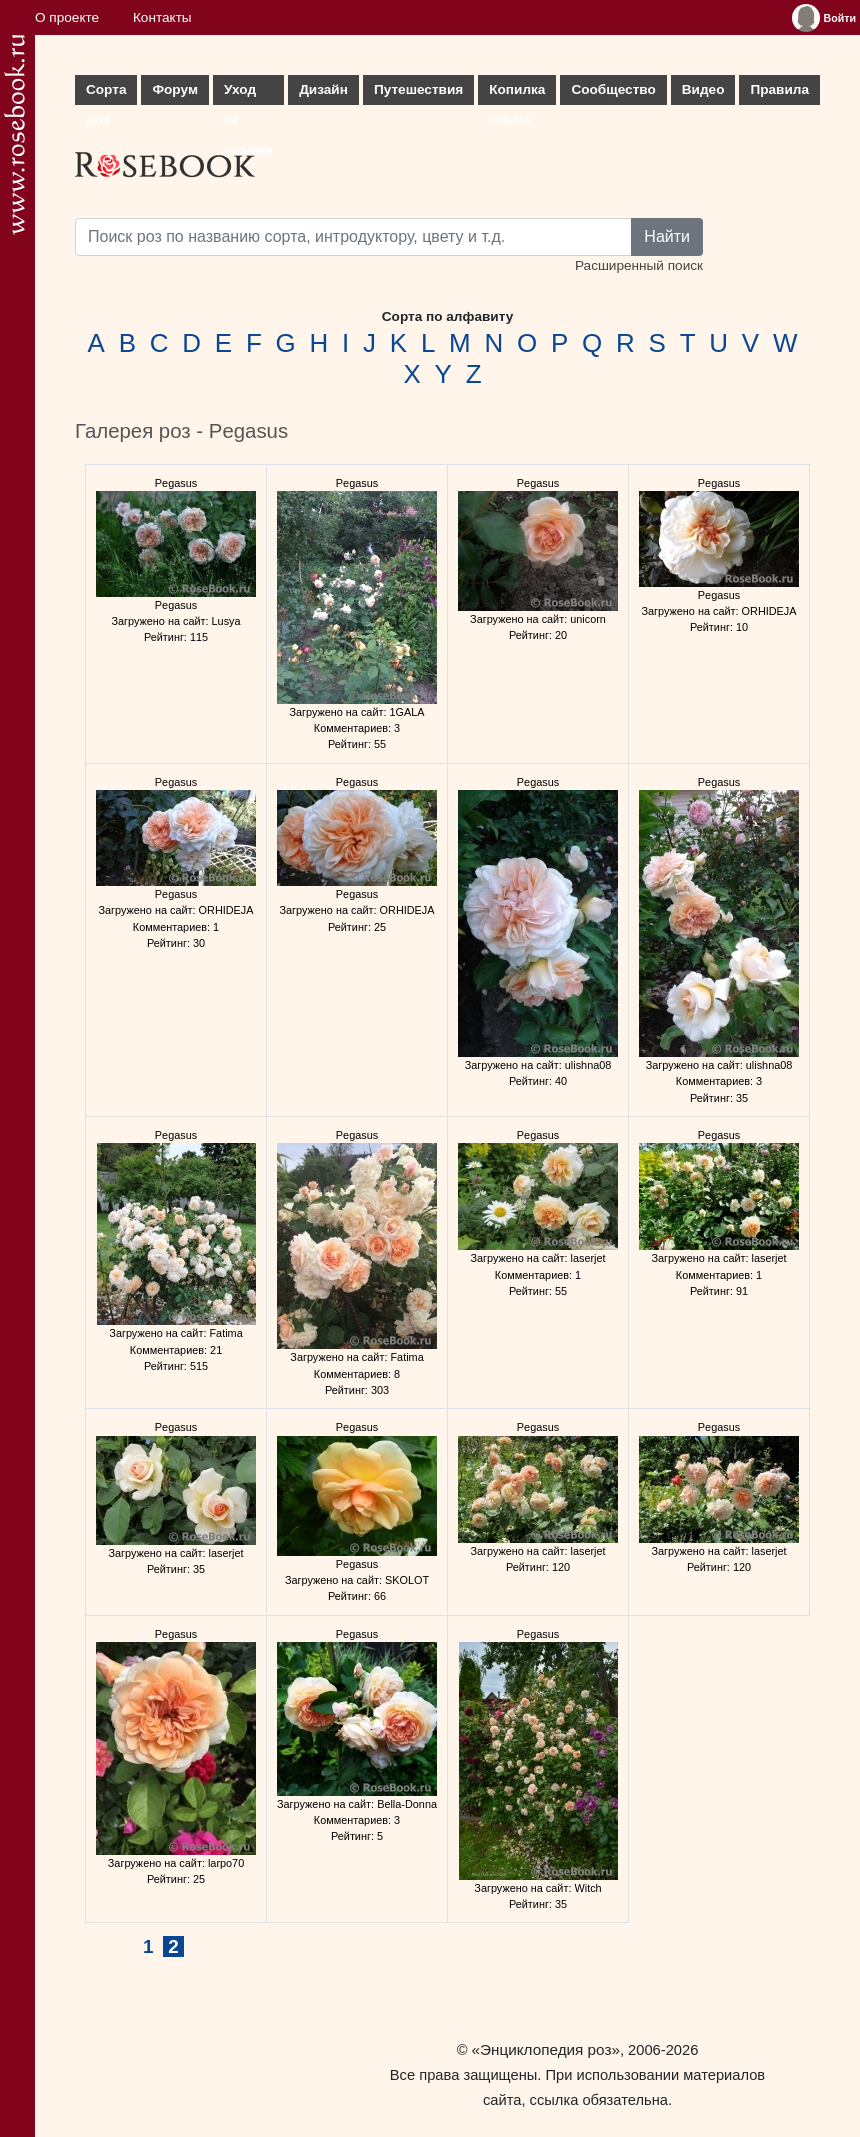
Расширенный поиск (639, 265)
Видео (703, 89)
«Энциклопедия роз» (546, 2049)
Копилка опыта (517, 93)
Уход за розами (248, 93)
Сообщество (613, 89)
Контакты (162, 17)
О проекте (67, 17)
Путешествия (418, 89)
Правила (779, 89)
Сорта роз (106, 93)
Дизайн (323, 89)
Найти (667, 236)
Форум (174, 89)
